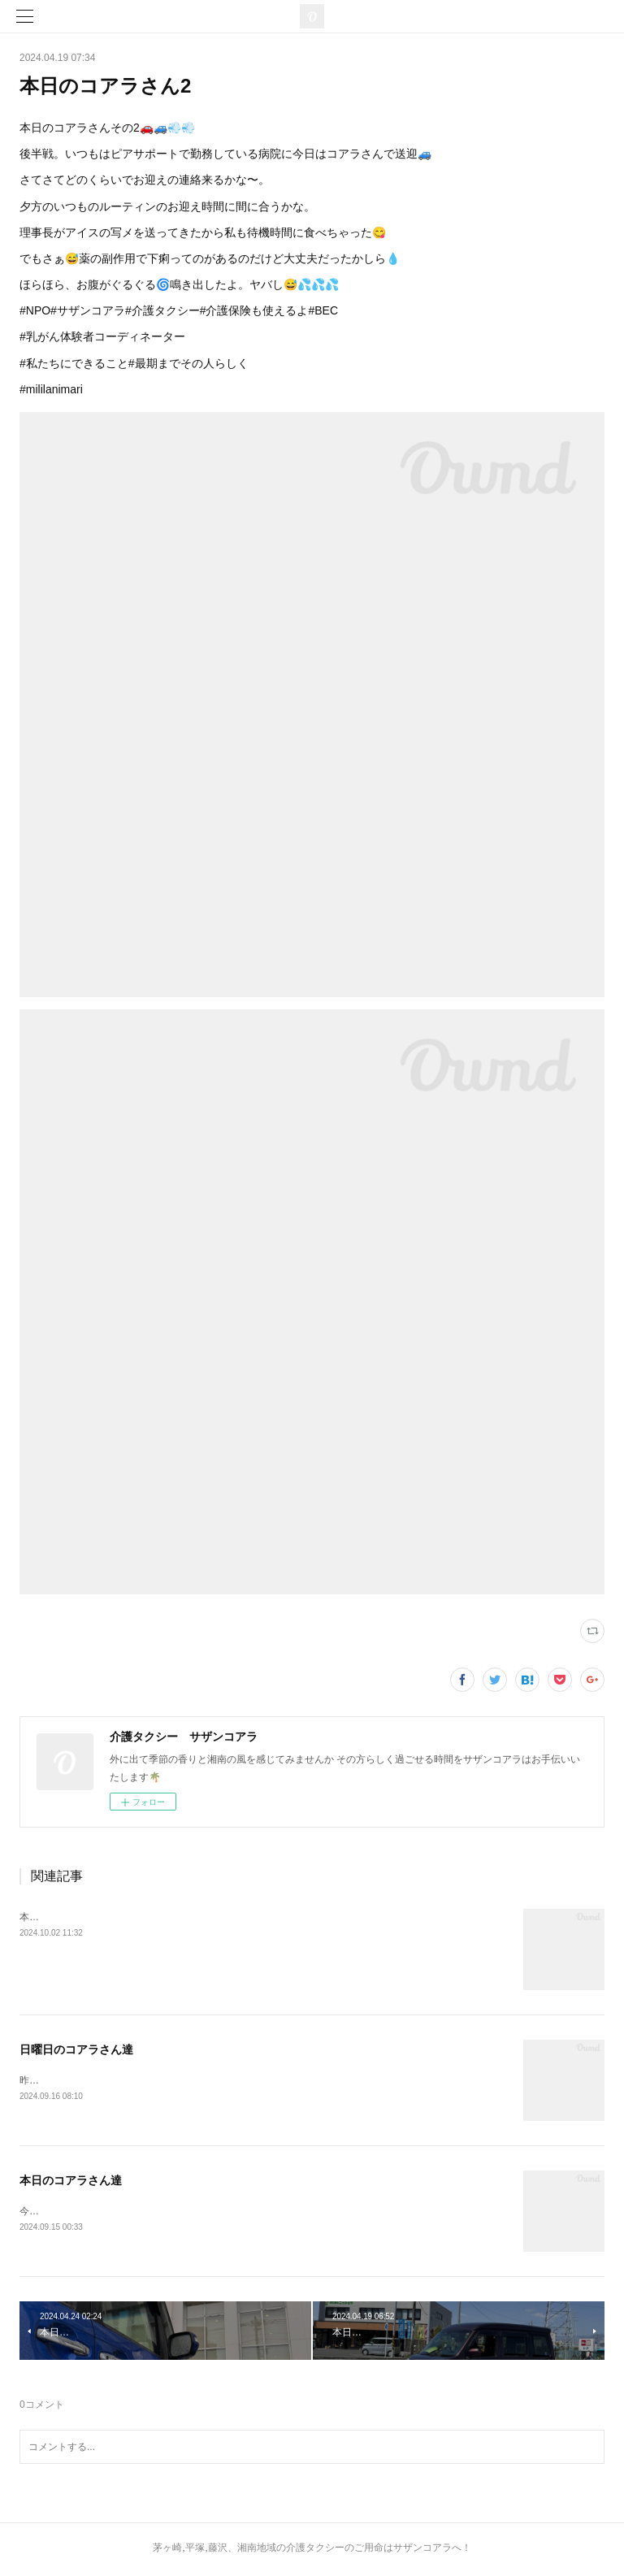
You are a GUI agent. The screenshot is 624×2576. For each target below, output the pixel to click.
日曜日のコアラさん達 (76, 2049)
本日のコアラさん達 (71, 2181)
